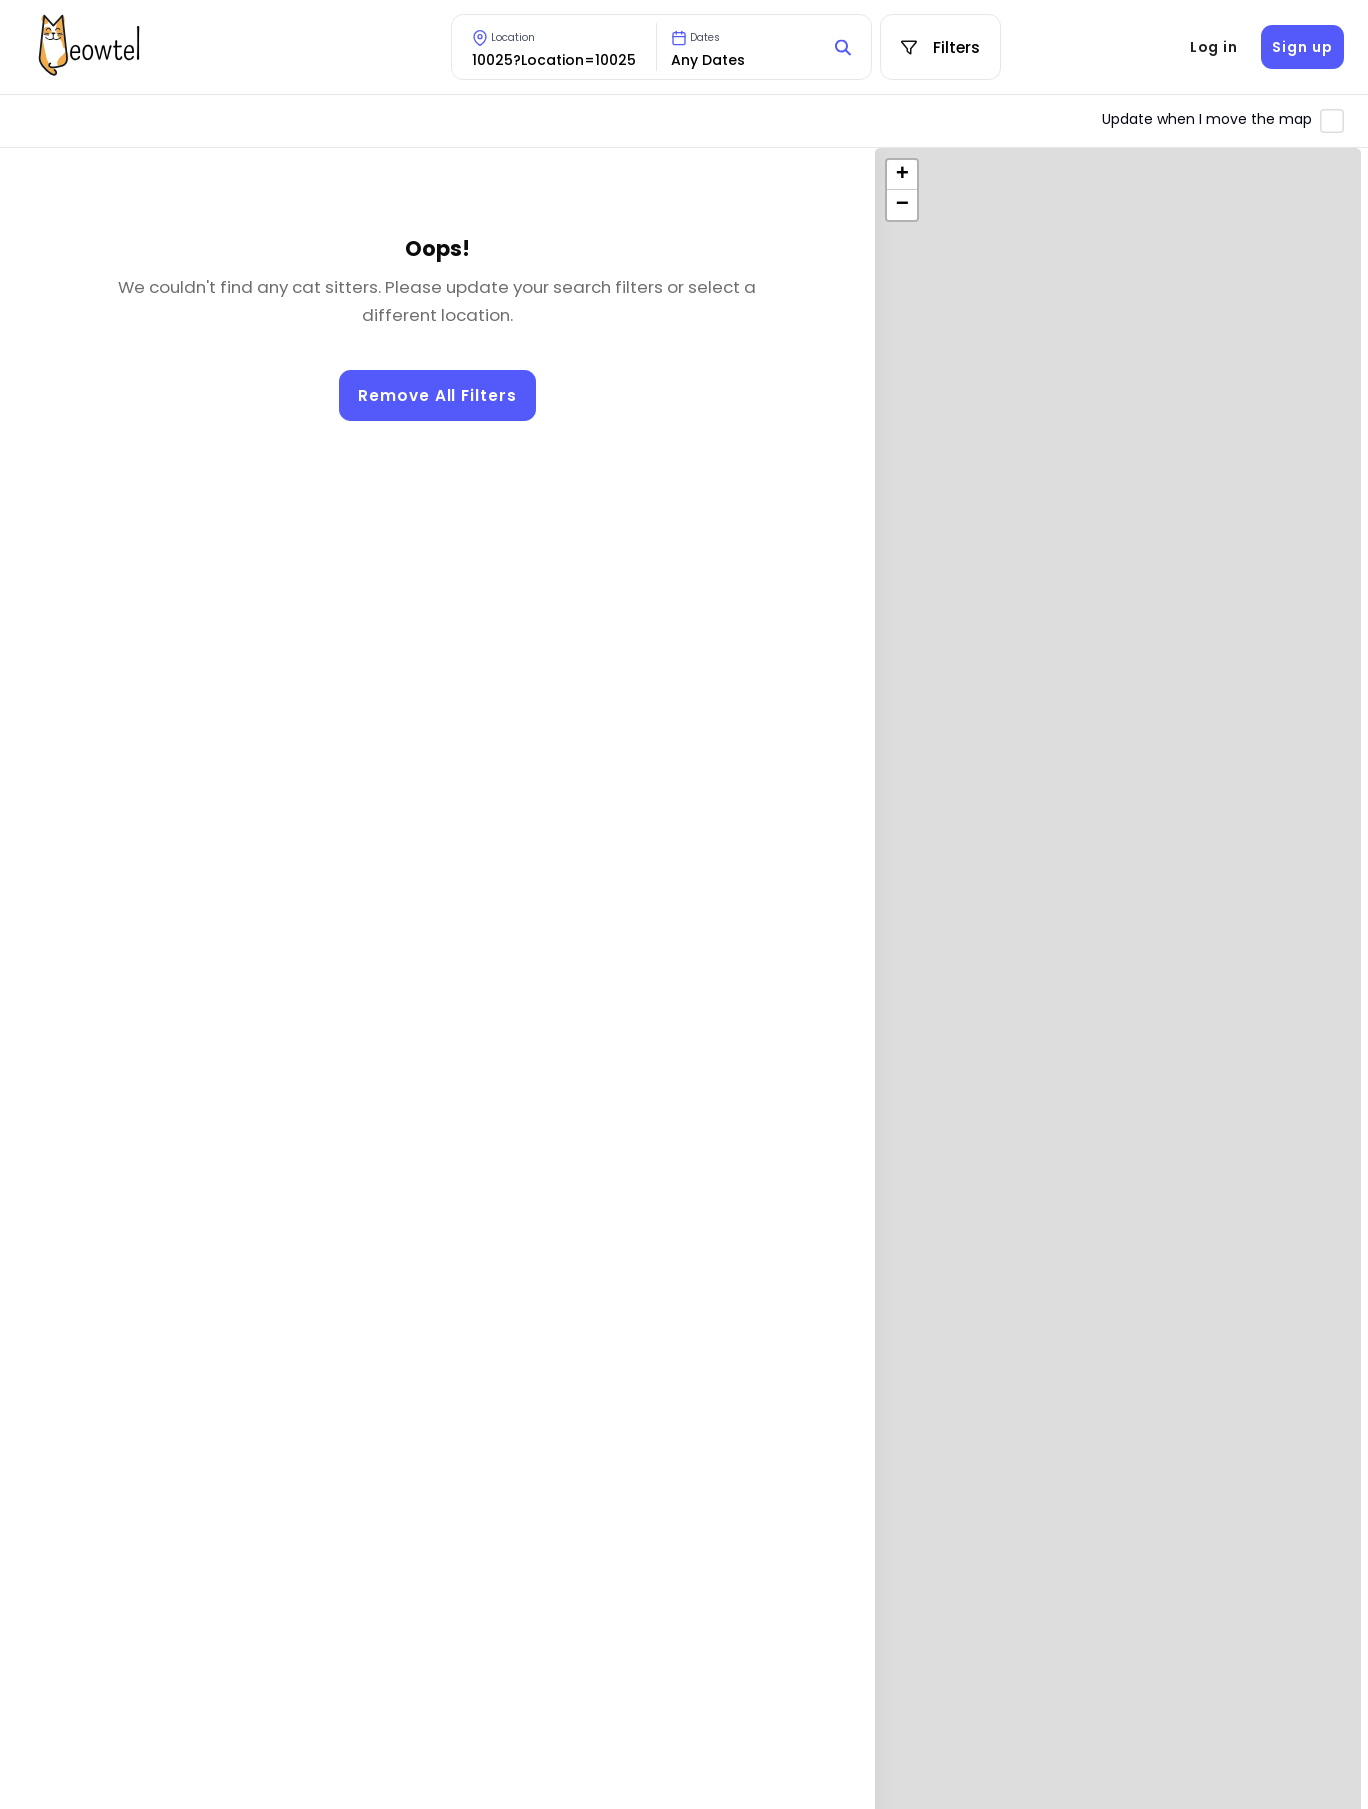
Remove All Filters (437, 395)
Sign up (1302, 47)
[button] (902, 175)
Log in (1214, 47)
